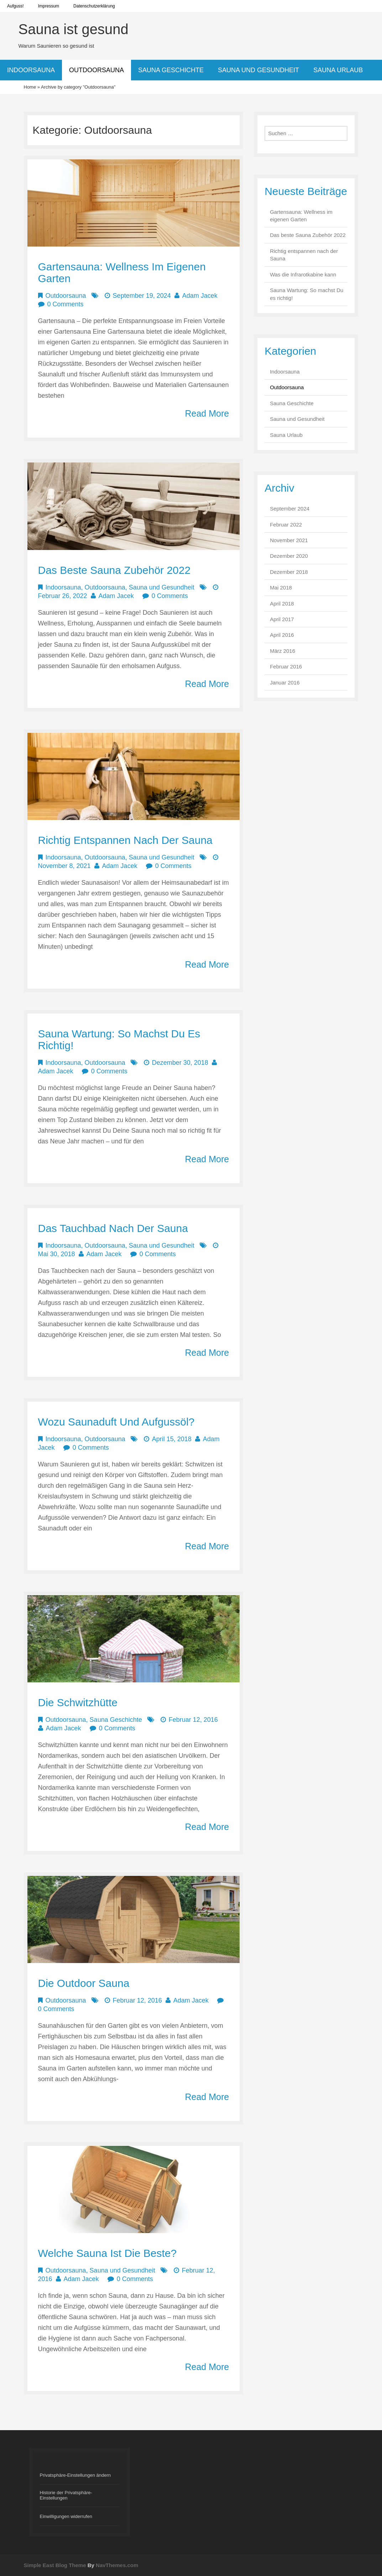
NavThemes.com (117, 2565)
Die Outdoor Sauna (84, 1983)
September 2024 (289, 509)
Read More (207, 413)
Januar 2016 (284, 682)
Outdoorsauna (96, 70)
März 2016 (282, 651)
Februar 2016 (286, 666)
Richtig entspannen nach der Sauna (125, 840)
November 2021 (289, 540)
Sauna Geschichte (171, 70)
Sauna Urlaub (338, 70)
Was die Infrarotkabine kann (303, 274)
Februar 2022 (286, 525)
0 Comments (65, 304)
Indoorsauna (31, 70)
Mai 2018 (281, 588)
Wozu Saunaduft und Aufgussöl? (116, 1422)
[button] (79, 2475)
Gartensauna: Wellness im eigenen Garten (301, 215)
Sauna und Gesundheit (258, 70)
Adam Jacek (200, 295)
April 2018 (282, 604)
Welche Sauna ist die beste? (107, 2253)
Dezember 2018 (289, 572)
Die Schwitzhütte (77, 1702)
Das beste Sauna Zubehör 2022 (114, 570)
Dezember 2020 (289, 556)
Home (30, 87)
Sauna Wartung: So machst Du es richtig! (306, 294)
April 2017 (282, 619)
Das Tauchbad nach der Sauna (113, 1228)
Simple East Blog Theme (55, 2565)
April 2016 (282, 635)
